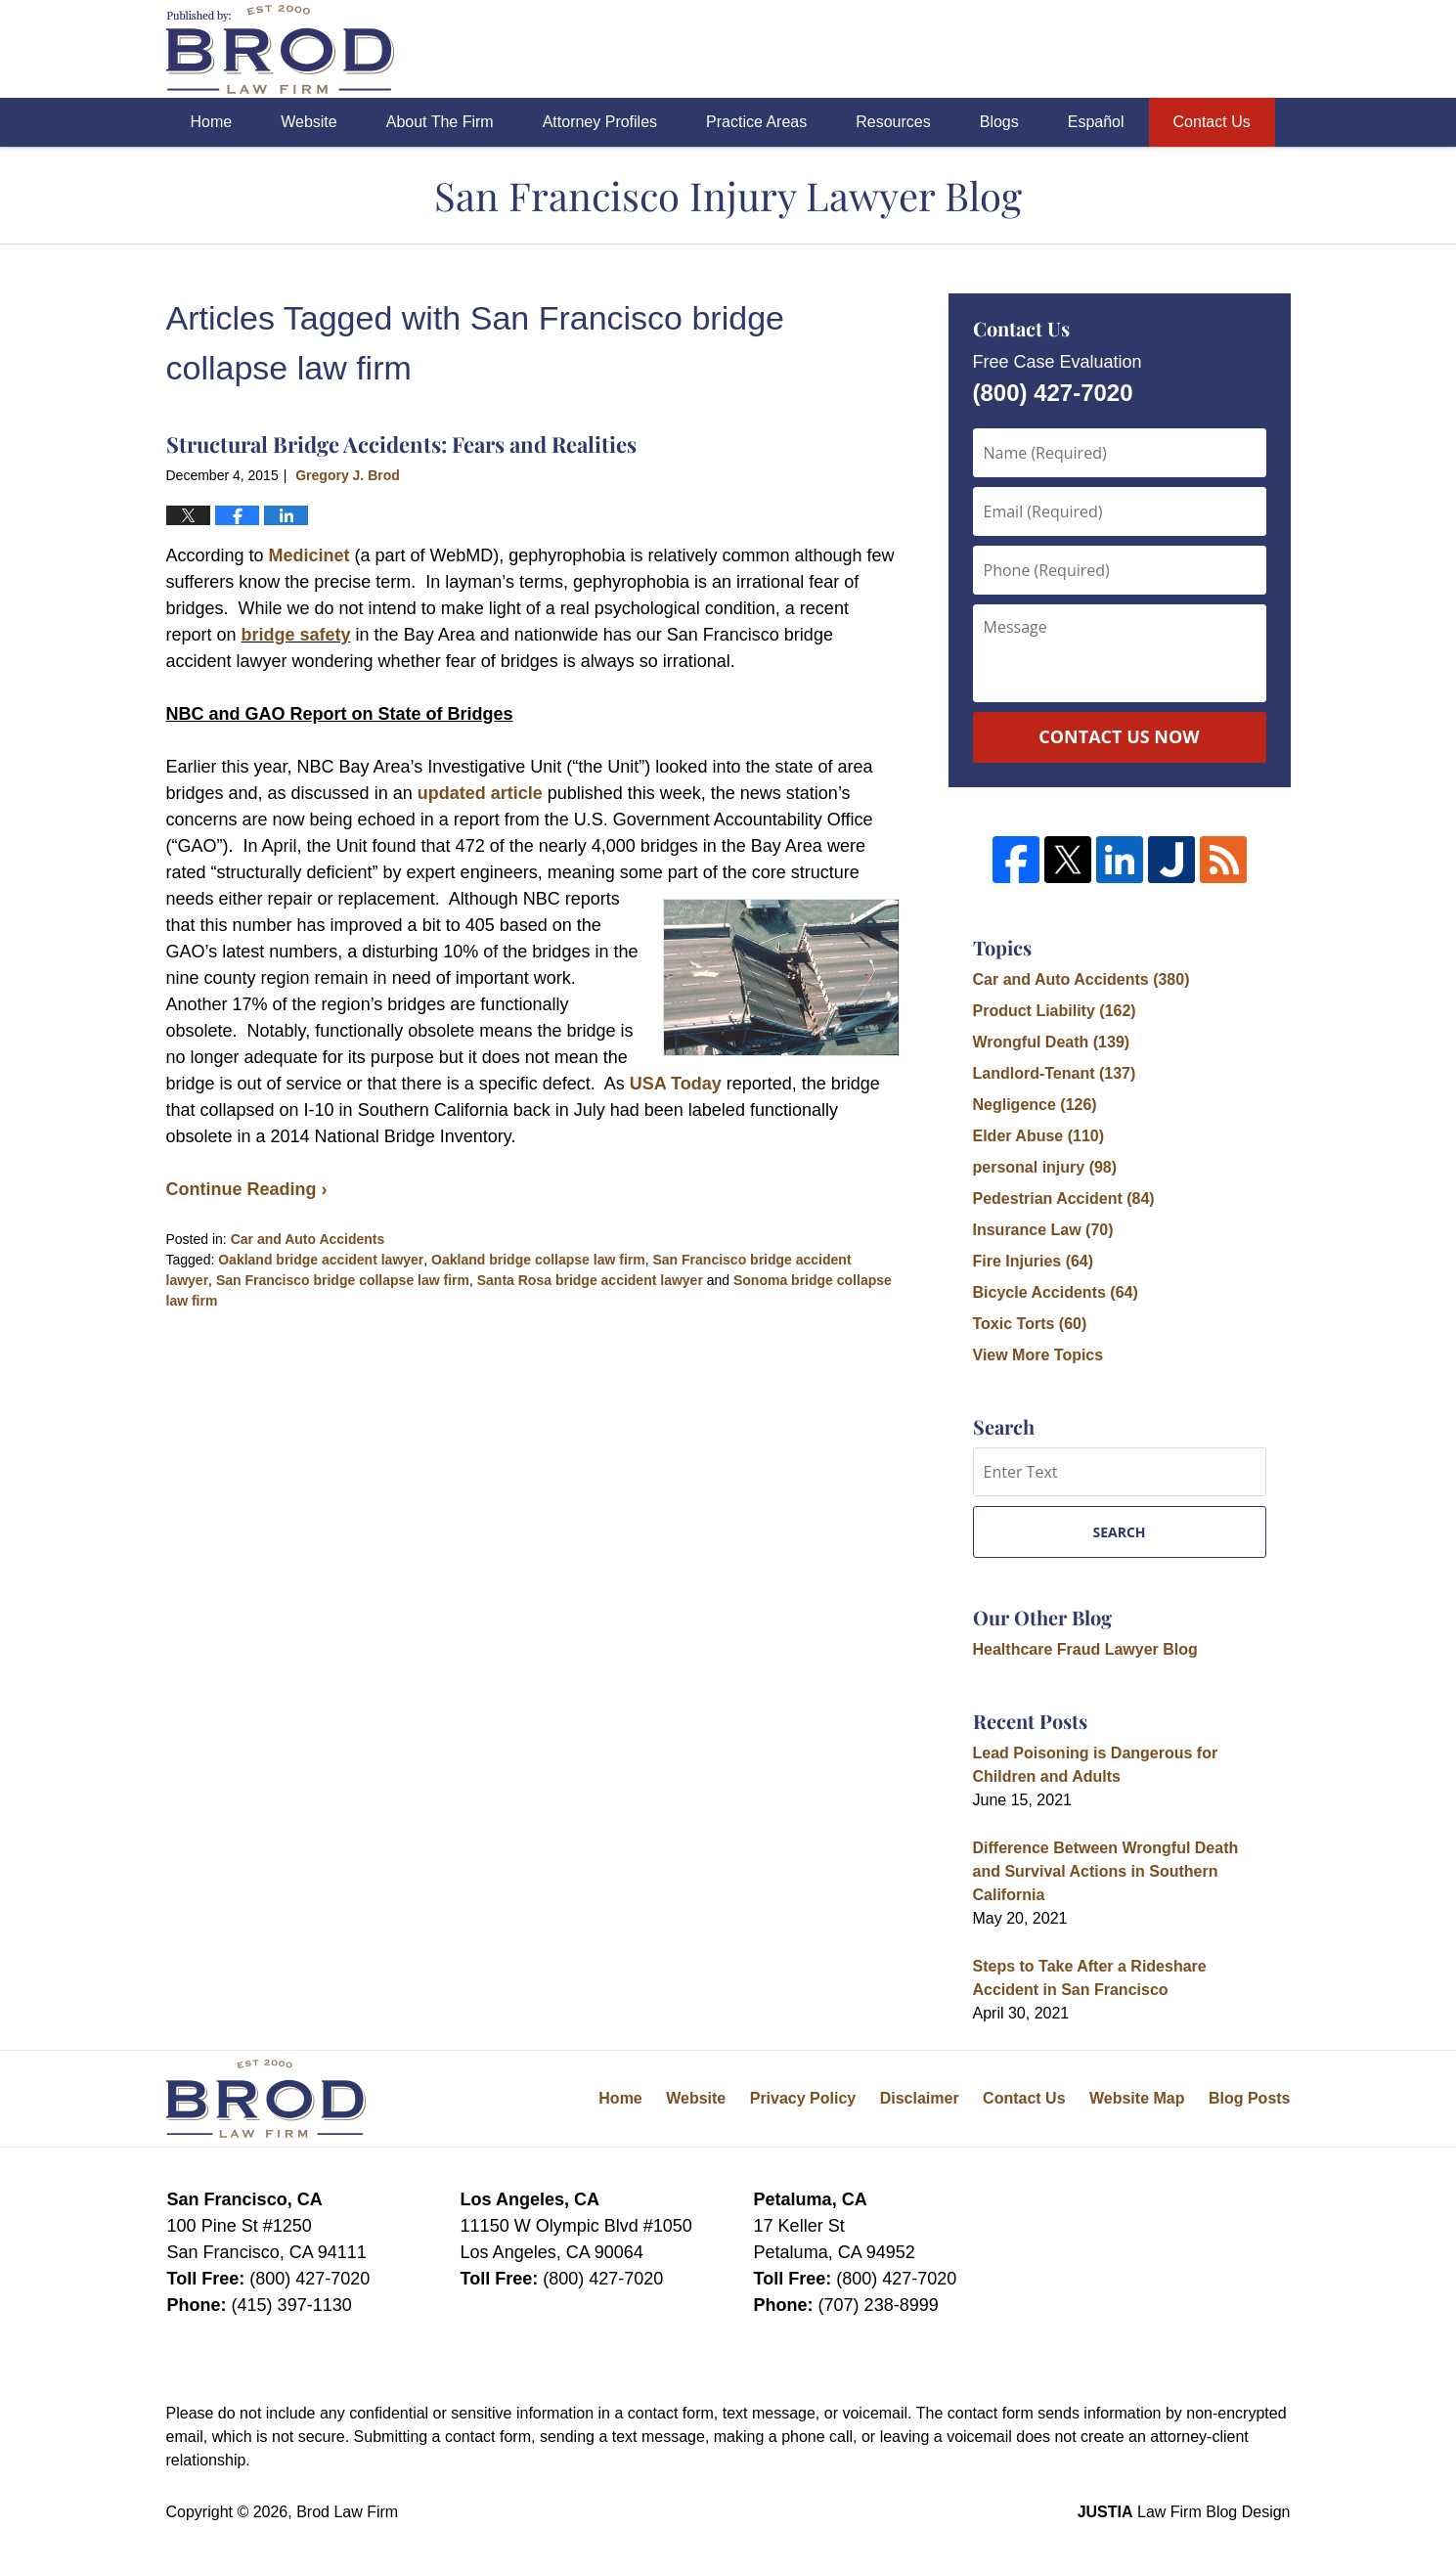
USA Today (676, 1083)
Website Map (1137, 2098)
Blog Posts (1250, 2098)
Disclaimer (919, 2098)
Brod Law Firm (347, 2512)
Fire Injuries (1033, 1261)
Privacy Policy (803, 2098)
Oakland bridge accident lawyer (320, 1259)
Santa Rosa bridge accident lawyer (590, 1280)
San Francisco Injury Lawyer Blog (280, 49)
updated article (480, 793)
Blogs (999, 121)
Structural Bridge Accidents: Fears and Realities (401, 444)
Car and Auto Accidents (308, 1239)
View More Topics (1038, 1355)
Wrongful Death (1051, 1042)
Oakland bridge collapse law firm (538, 1259)
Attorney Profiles (600, 121)
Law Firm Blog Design (1184, 2512)
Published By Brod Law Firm (1182, 49)
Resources (893, 121)
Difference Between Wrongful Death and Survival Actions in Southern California (1106, 1871)
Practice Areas (756, 121)
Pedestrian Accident (1064, 1198)
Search (1118, 1532)
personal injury (1045, 1167)
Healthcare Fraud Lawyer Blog (1085, 1649)
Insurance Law (1043, 1229)
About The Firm (440, 121)
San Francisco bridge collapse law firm (342, 1280)
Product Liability (1054, 1010)
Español (1096, 121)
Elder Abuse (1039, 1136)
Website (309, 121)
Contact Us (1212, 121)
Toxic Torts (1030, 1323)
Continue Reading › (247, 1189)
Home (212, 121)
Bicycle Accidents (1055, 1292)
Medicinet (312, 555)
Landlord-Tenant (1054, 1073)
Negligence (1035, 1104)
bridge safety (296, 634)
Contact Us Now (1118, 736)
